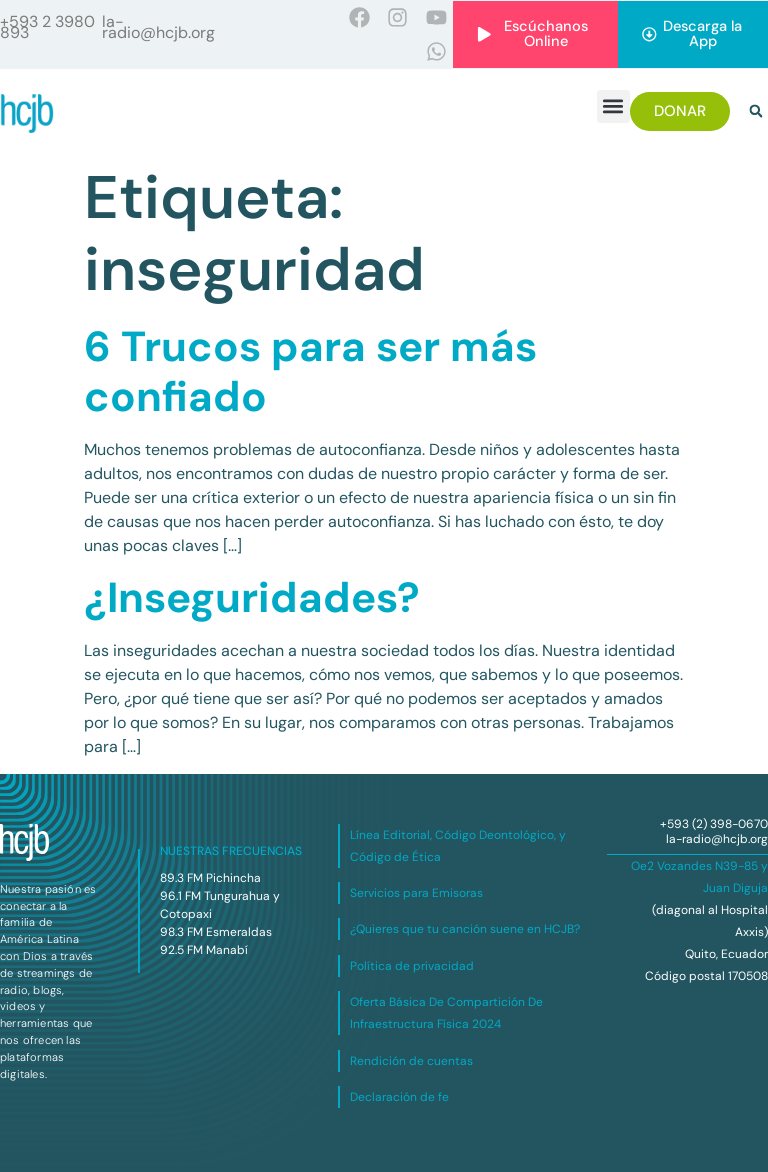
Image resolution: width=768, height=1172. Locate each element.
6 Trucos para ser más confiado (310, 371)
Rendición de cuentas (411, 1061)
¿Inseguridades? (252, 597)
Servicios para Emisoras (416, 893)
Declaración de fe (399, 1097)
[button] (613, 106)
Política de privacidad (412, 966)
